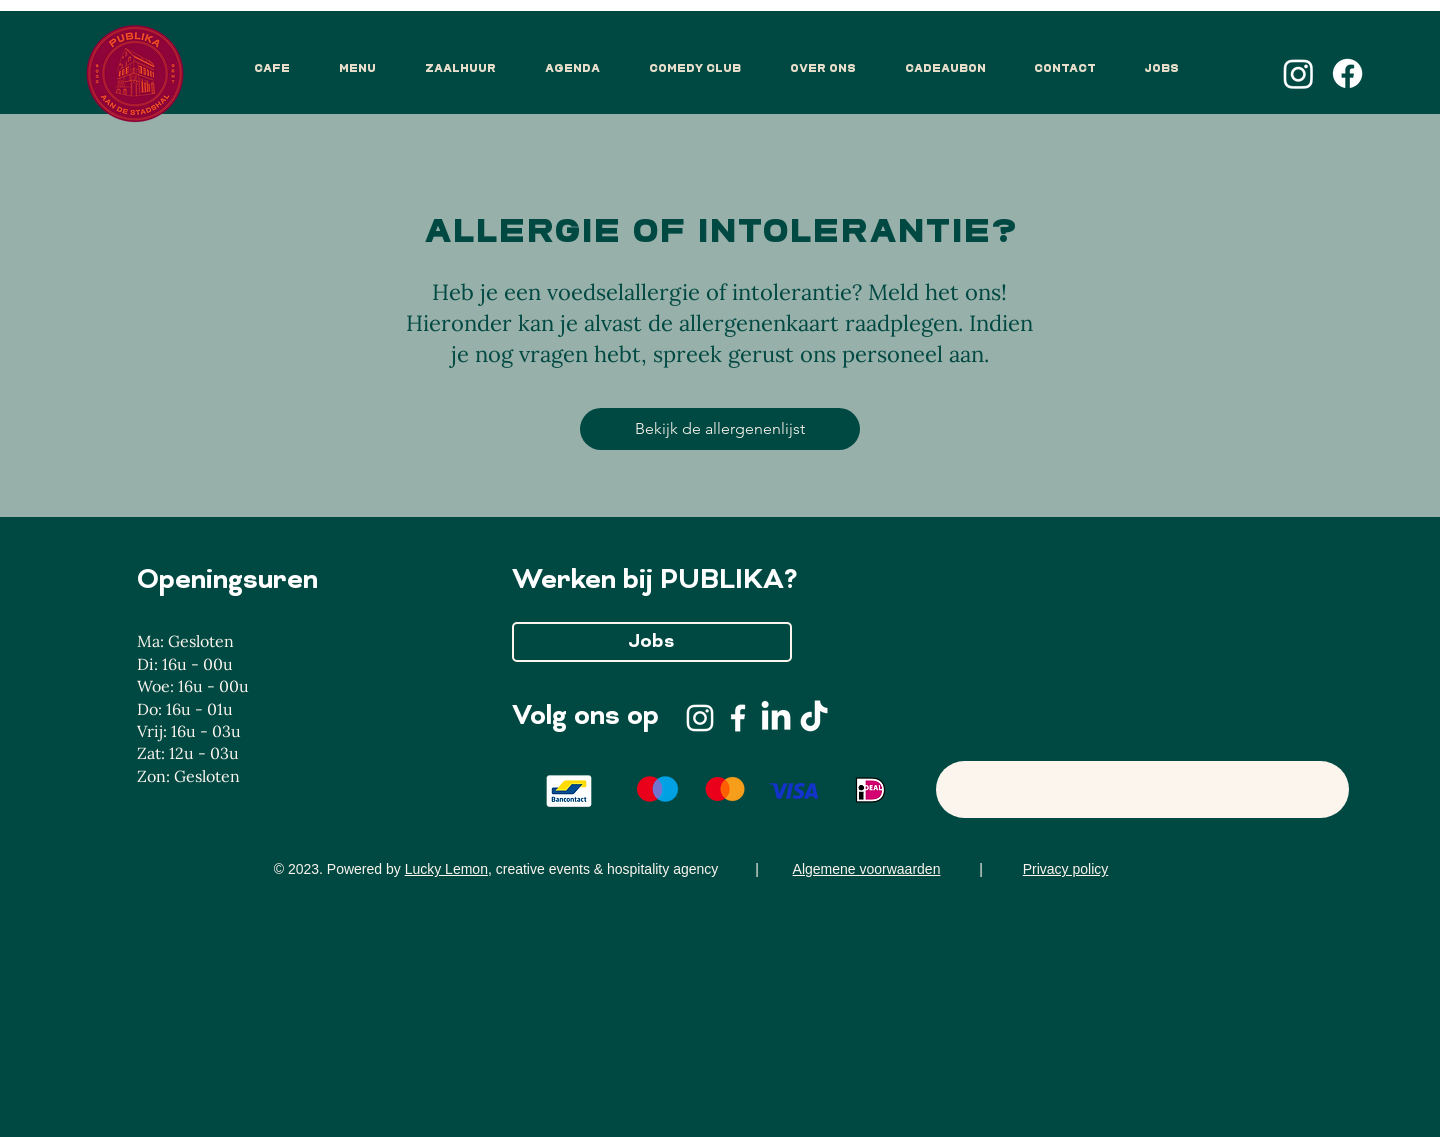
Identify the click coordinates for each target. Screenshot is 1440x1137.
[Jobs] (652, 642)
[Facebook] (1347, 73)
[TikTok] (814, 718)
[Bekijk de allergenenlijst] (720, 429)
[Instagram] (1298, 73)
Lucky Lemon (446, 869)
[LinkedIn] (776, 718)
